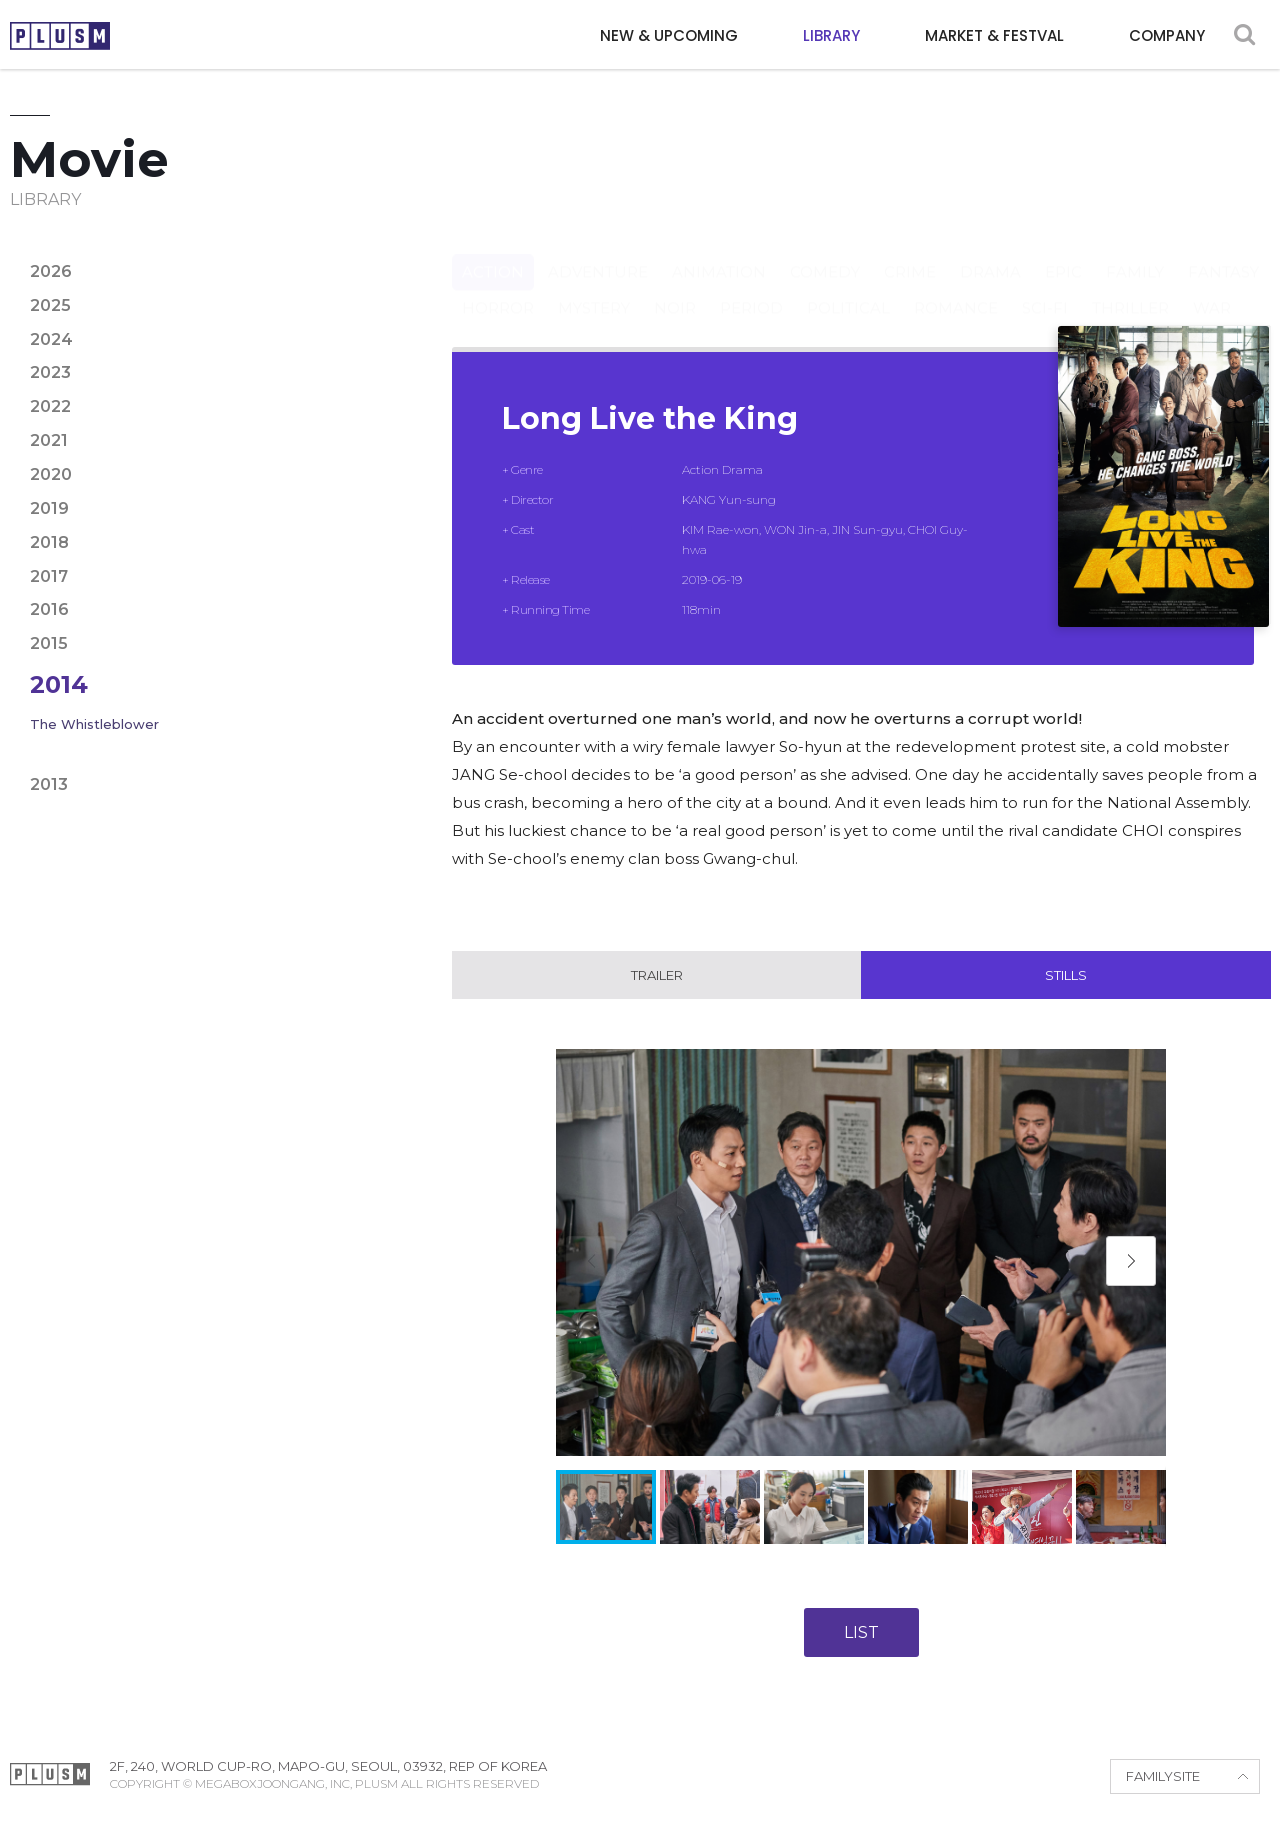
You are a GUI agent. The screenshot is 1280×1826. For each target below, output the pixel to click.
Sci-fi (1045, 288)
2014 (59, 684)
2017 (49, 576)
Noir (675, 288)
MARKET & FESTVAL (994, 35)
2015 (49, 643)
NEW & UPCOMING (669, 35)
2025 (50, 305)
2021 (49, 440)
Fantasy (1223, 252)
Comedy (825, 252)
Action (493, 252)
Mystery (594, 288)
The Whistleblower (94, 724)
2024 (51, 339)
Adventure (598, 252)
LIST (861, 1632)
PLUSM (60, 36)
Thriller (1130, 288)
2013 (49, 784)
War (1212, 288)
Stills (1066, 975)
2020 (51, 474)
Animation (719, 252)
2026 (51, 271)
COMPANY (1167, 35)
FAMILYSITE (1163, 1777)
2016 (49, 609)
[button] (1131, 1262)
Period (751, 288)
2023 (50, 372)
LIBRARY (831, 35)
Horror (498, 288)
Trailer (657, 975)
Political (848, 288)
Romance (956, 288)
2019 (49, 508)
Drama (990, 252)
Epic (1063, 252)
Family (1135, 252)
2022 (50, 406)
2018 (49, 542)
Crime (910, 252)
